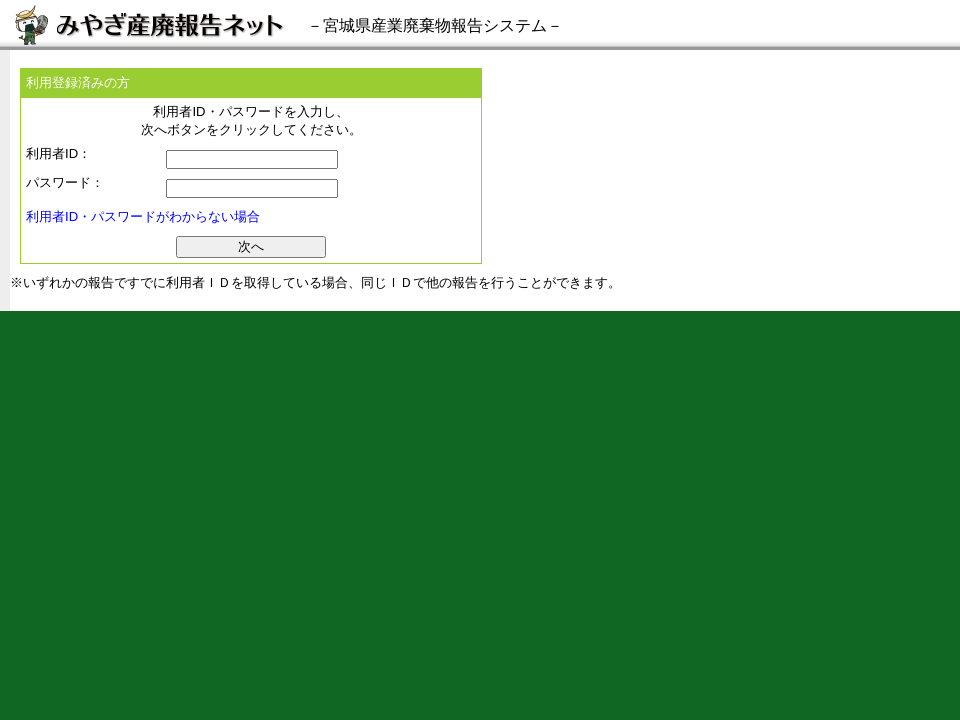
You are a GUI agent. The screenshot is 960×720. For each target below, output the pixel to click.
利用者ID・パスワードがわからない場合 (143, 216)
